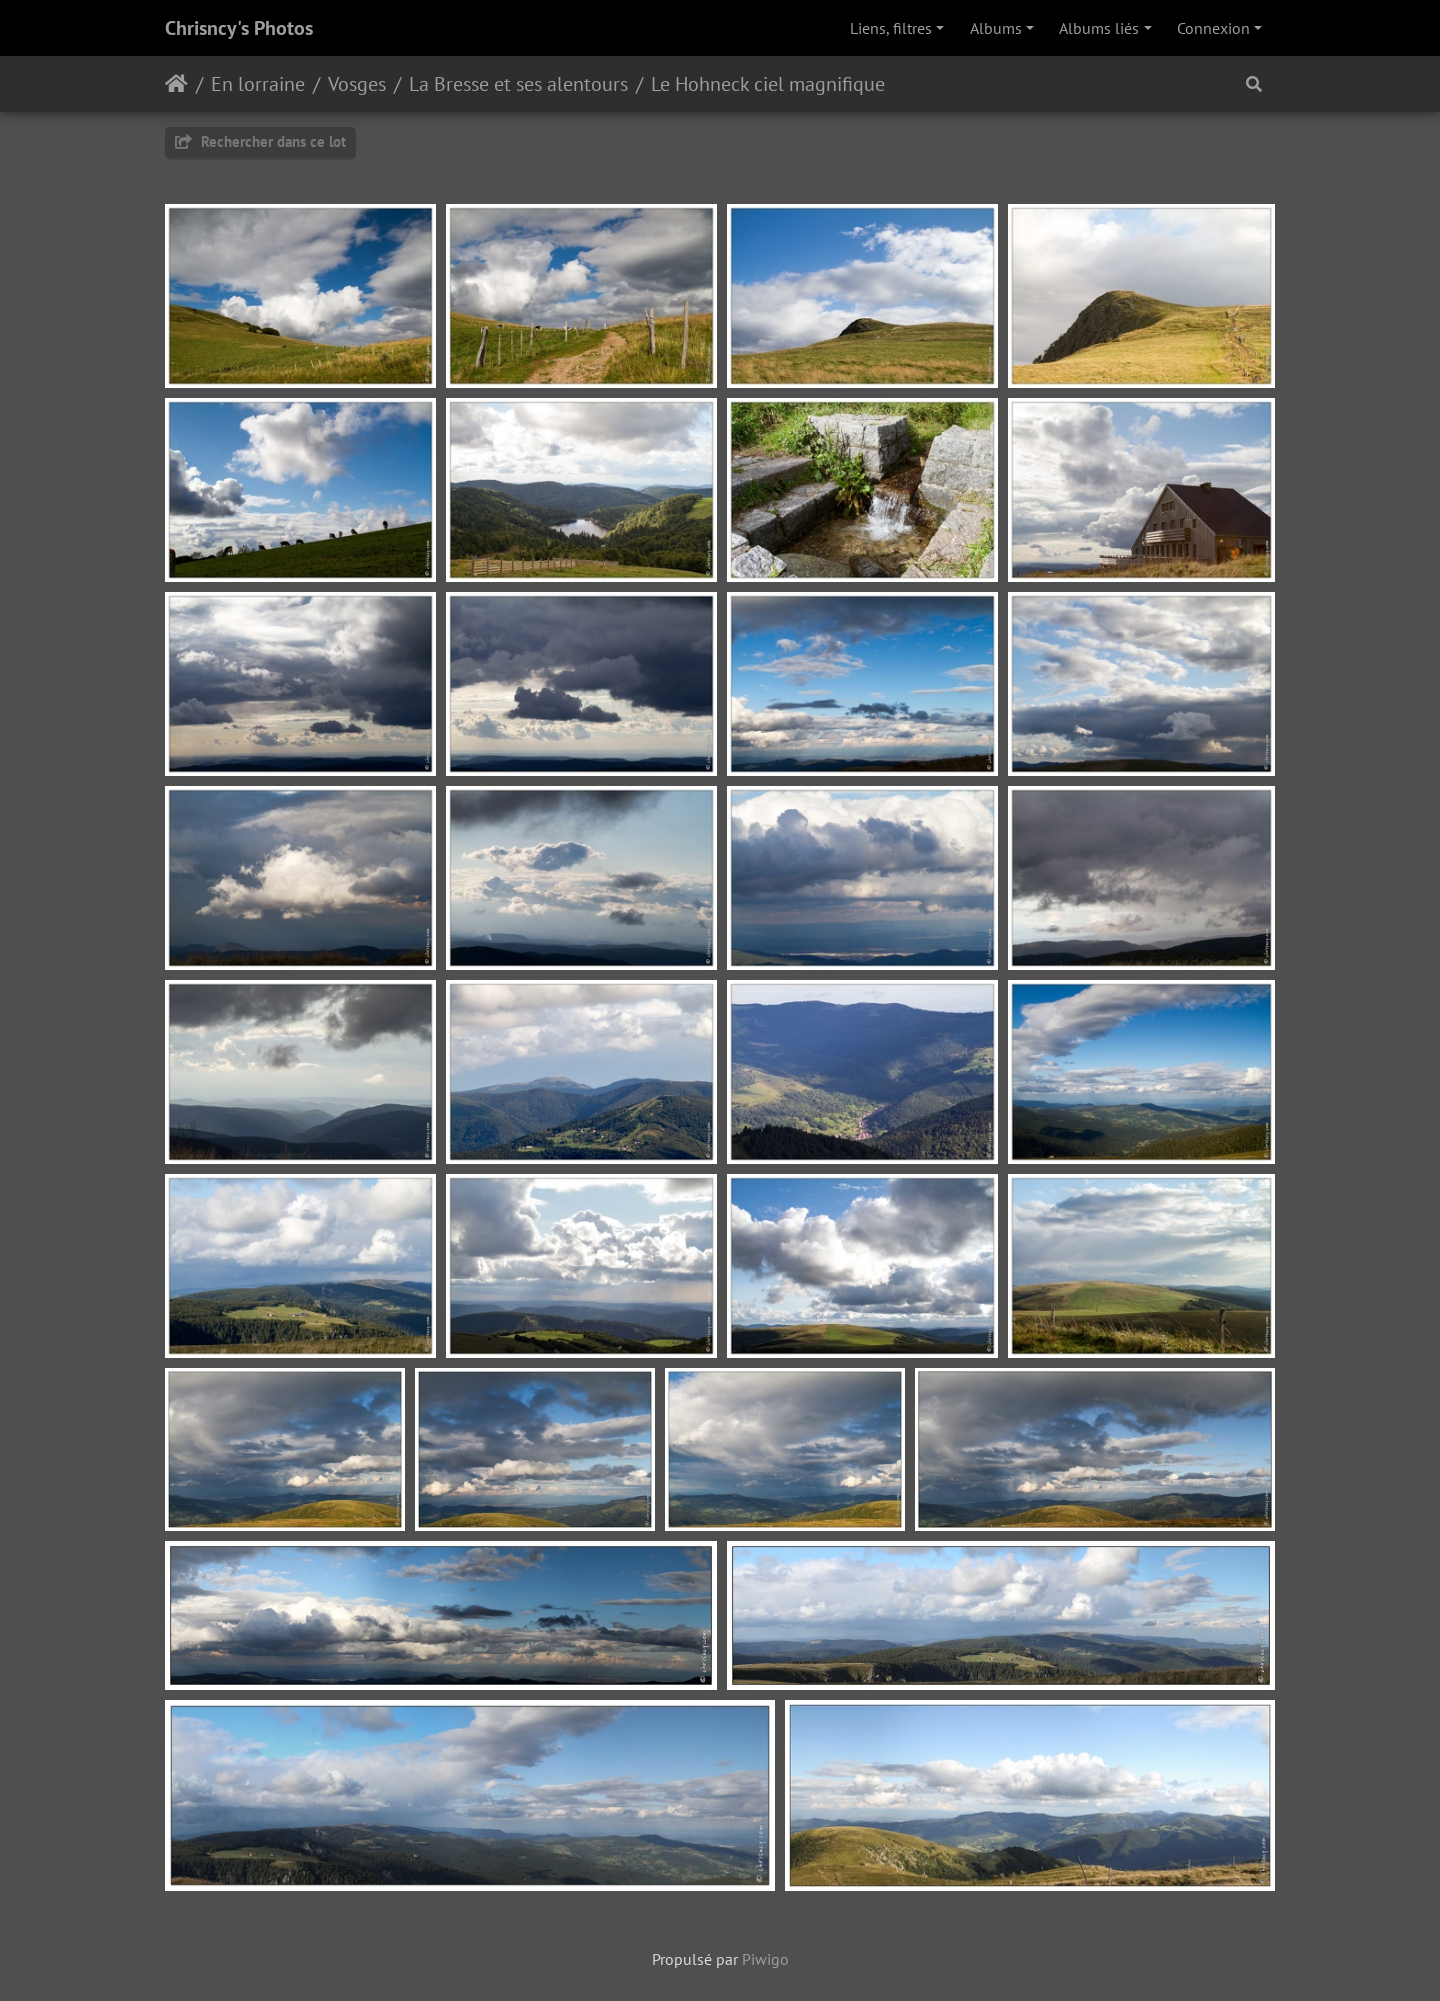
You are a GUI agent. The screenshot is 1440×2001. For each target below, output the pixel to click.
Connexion (1213, 28)
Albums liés (1099, 28)
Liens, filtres (891, 28)
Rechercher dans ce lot (260, 141)
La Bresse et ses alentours (518, 84)
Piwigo (765, 1959)
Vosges (357, 84)
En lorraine (258, 84)
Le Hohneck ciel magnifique (768, 84)
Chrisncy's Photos (239, 28)
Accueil (176, 84)
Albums (996, 28)
